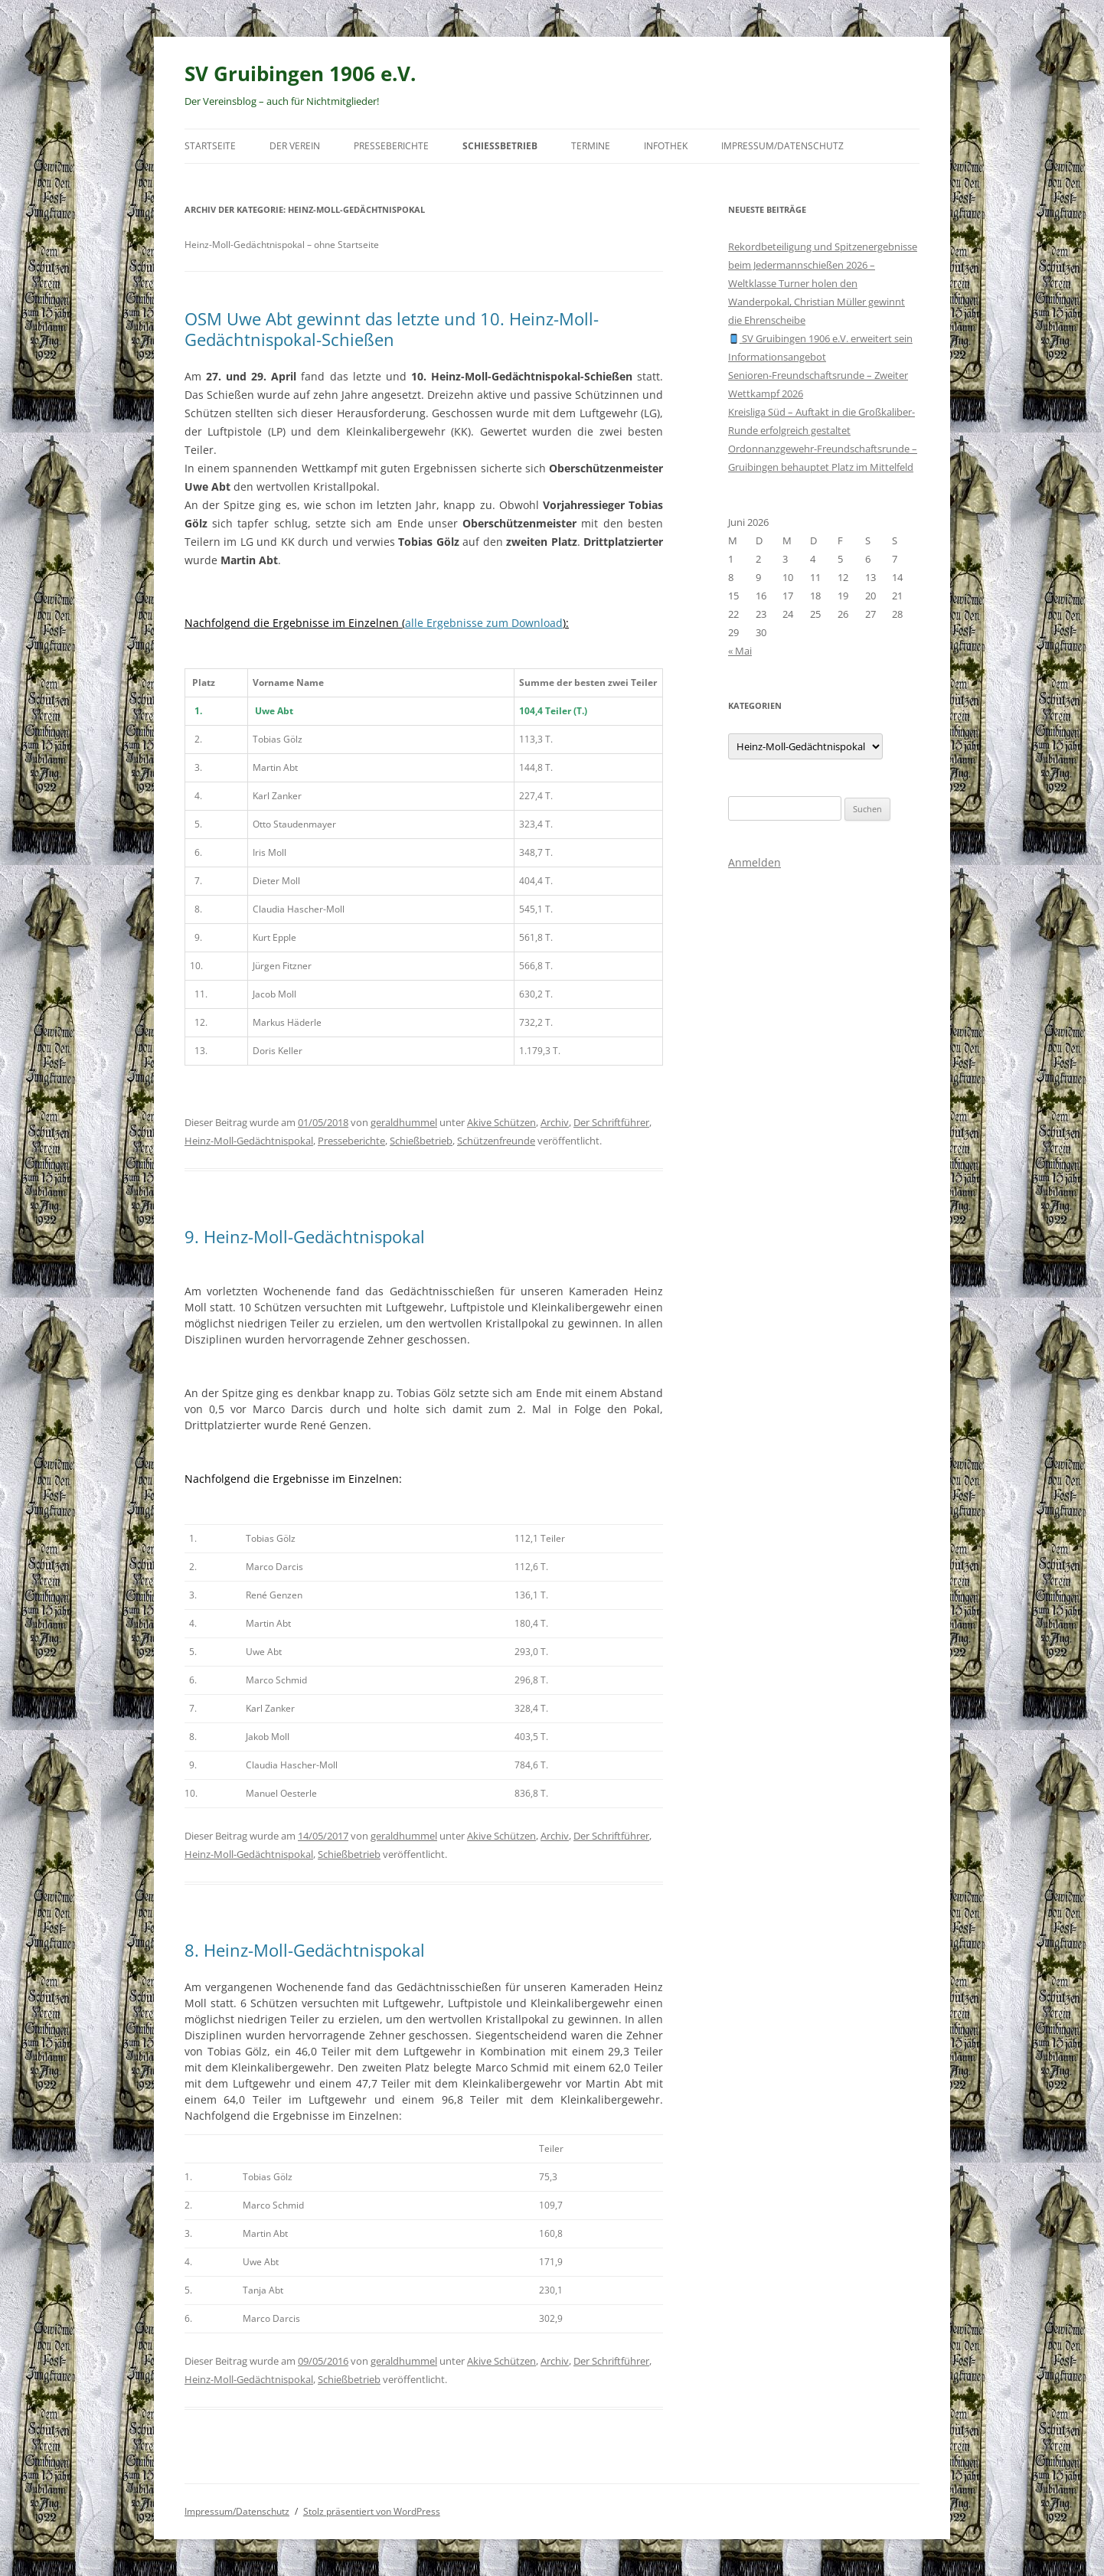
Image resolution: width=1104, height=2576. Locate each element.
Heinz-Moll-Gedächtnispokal (249, 1141)
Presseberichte (391, 145)
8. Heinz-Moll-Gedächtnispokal (305, 1949)
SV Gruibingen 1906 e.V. (300, 73)
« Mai (740, 651)
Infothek (666, 145)
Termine (590, 145)
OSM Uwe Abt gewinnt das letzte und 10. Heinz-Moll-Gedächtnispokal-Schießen (392, 328)
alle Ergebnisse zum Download (484, 622)
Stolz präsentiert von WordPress (371, 2511)
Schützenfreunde (496, 1141)
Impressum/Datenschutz (782, 145)
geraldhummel (404, 1122)
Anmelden (754, 862)
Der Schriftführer (611, 1122)
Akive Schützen (501, 1122)
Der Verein (294, 145)
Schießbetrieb (499, 145)
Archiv (555, 1122)
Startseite (210, 145)
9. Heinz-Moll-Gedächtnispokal (305, 1236)
